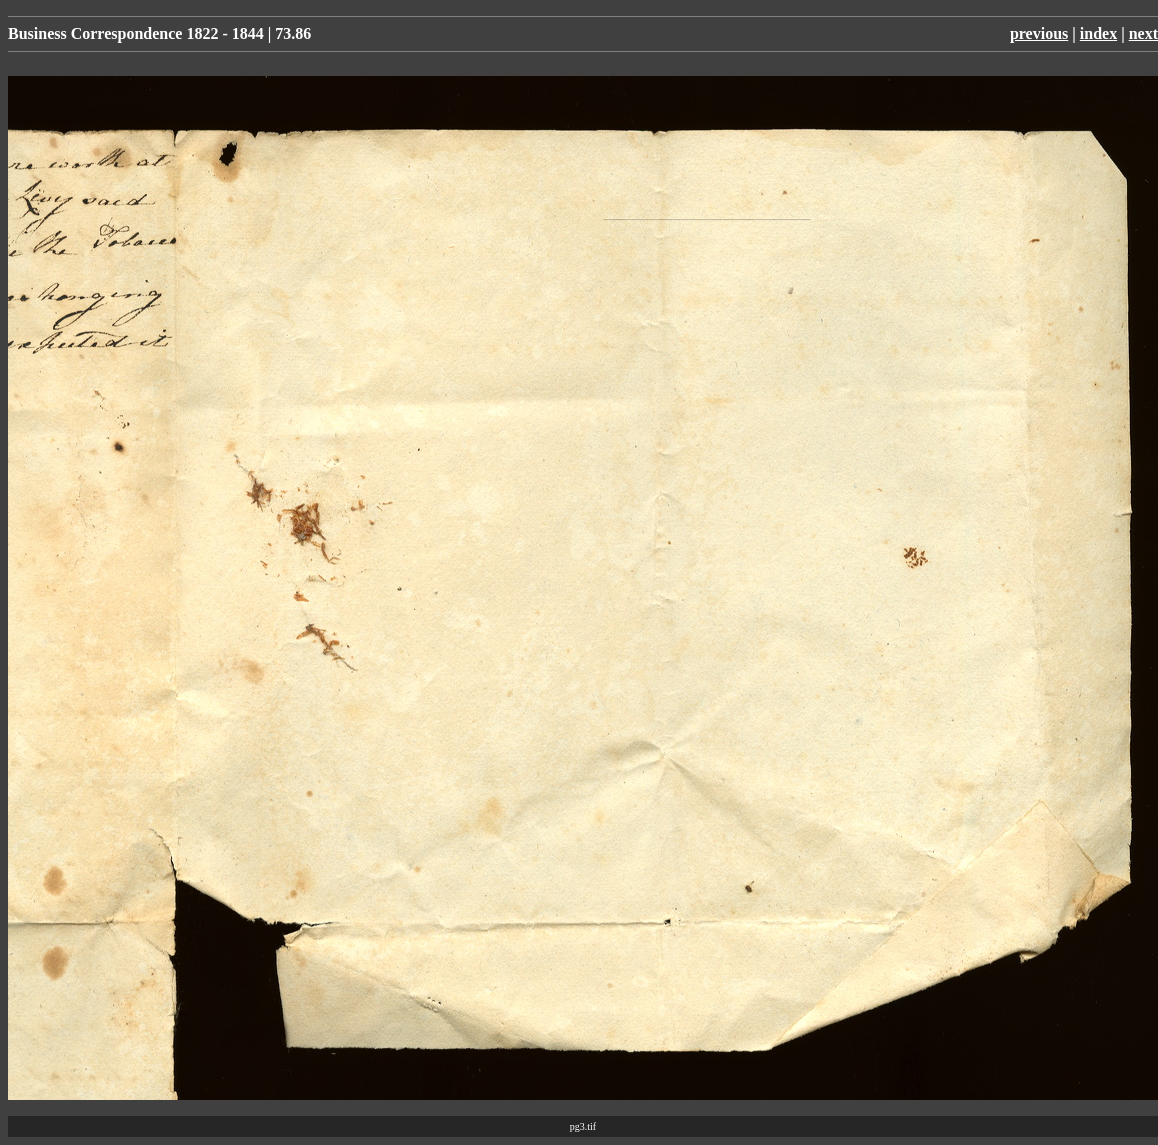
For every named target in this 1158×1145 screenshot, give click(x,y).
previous (1039, 33)
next (1143, 33)
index (1098, 33)
